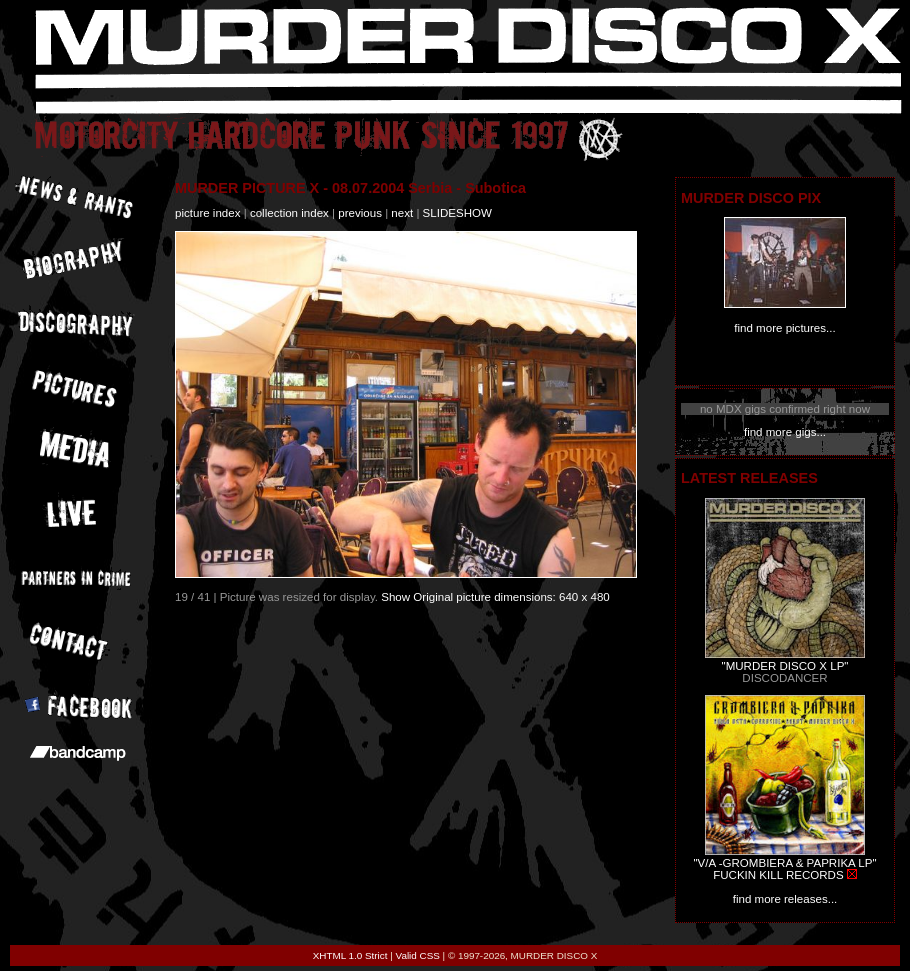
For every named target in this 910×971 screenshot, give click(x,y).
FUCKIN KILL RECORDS (778, 875)
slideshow (457, 213)
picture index (207, 213)
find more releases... (785, 899)
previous (360, 213)
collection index (289, 213)
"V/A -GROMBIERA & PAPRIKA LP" (784, 863)
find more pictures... (784, 328)
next (402, 213)
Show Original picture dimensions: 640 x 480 (495, 597)
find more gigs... (785, 432)
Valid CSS (418, 955)
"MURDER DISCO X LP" (785, 666)
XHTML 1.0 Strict (350, 955)
